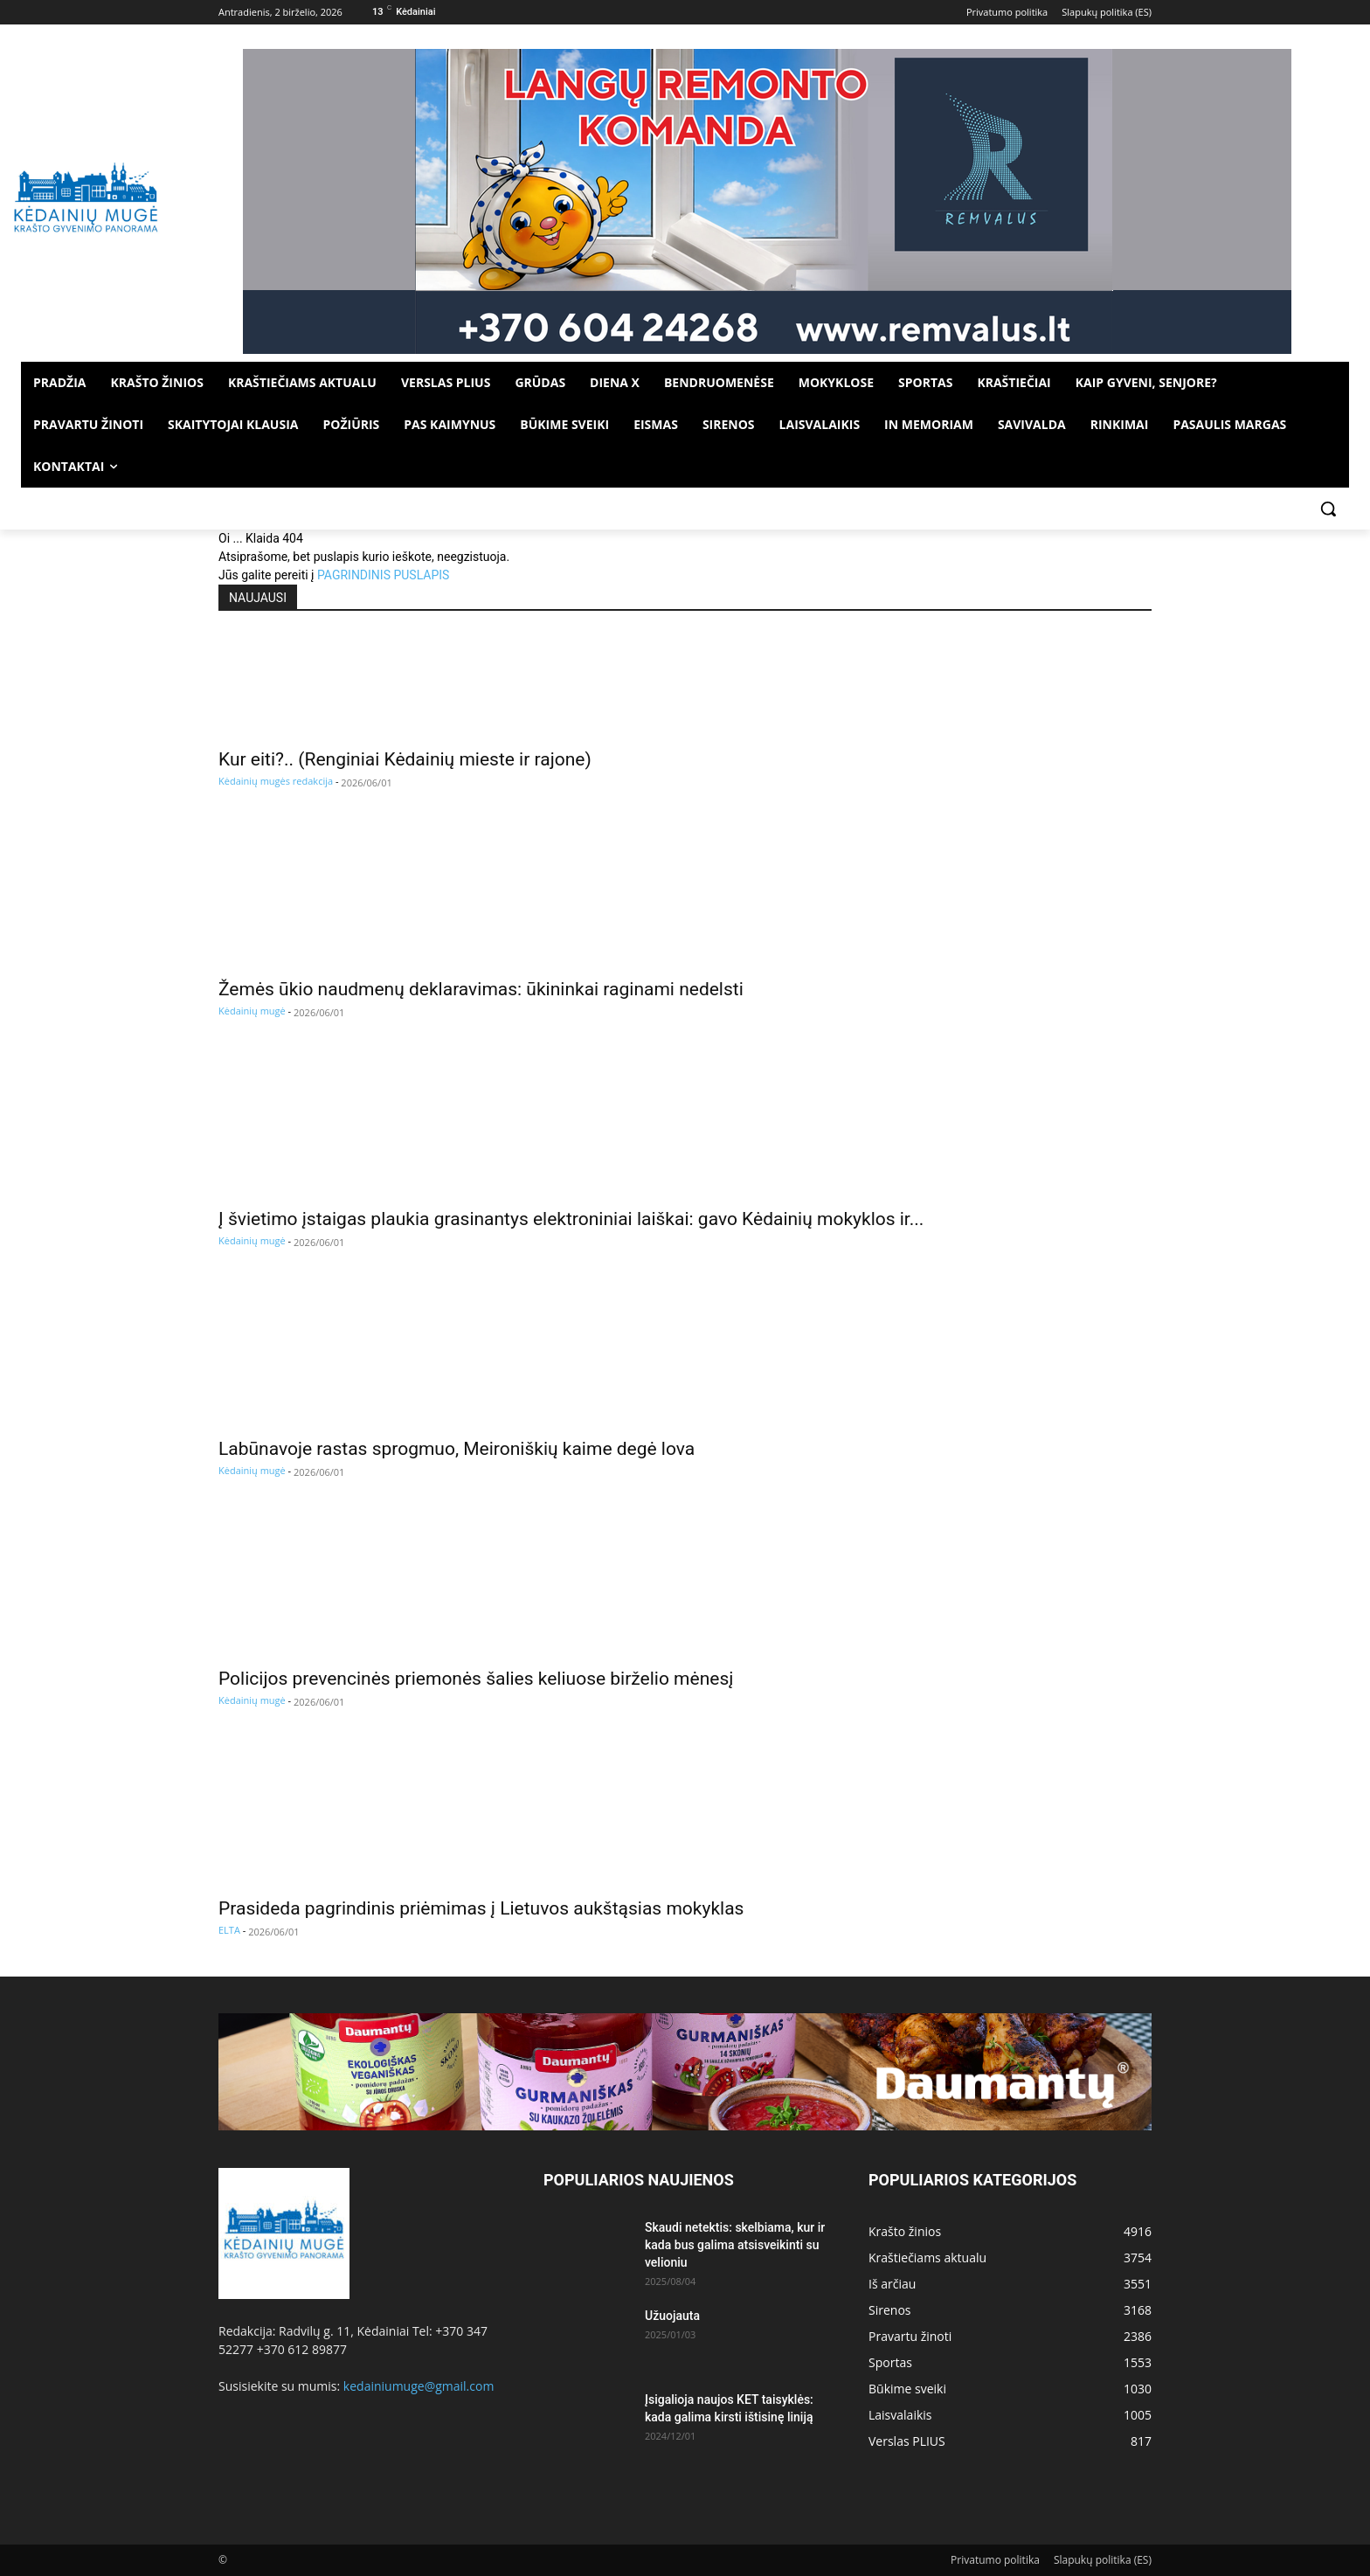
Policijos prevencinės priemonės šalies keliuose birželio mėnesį (475, 1678)
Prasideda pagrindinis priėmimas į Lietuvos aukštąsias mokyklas (481, 1908)
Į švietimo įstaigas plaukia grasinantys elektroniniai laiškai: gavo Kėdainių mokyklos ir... (571, 1218)
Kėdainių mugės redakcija (275, 780)
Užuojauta (672, 2316)
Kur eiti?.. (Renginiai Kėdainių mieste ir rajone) (405, 759)
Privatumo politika (995, 2559)
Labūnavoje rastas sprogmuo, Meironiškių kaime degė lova (456, 1448)
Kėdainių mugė (252, 1010)
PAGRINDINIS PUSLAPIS (383, 575)
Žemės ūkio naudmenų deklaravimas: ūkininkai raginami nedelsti (481, 989)
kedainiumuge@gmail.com (419, 2386)
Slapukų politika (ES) (1103, 2559)
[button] (1328, 509)
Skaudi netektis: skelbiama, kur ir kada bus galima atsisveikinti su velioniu (735, 2244)
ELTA (229, 1929)
